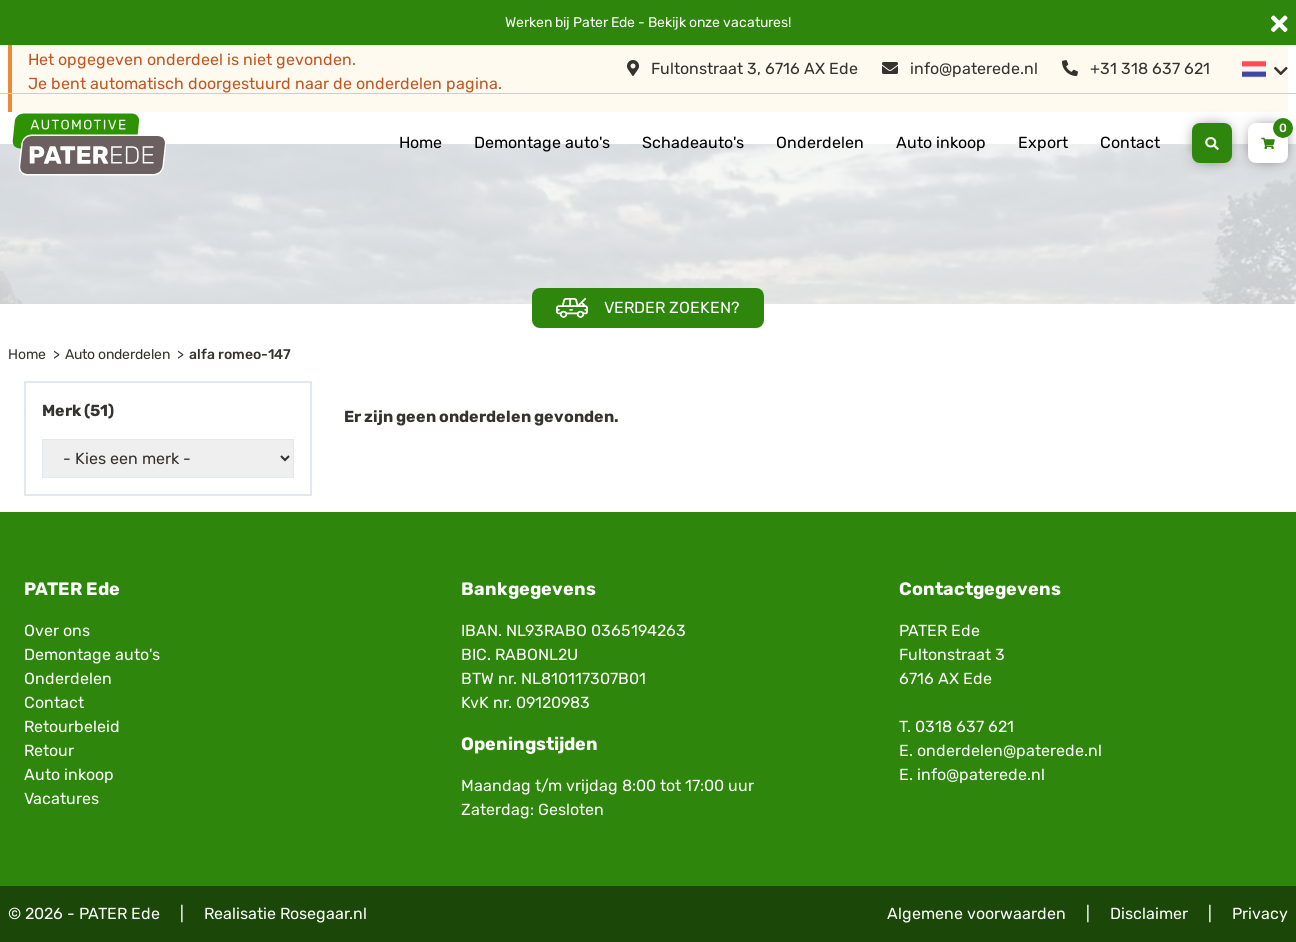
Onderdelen (820, 142)
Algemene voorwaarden (976, 913)
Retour (49, 750)
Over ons (57, 630)
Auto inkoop (941, 142)
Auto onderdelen (117, 354)
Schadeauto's (693, 142)
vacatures (755, 22)
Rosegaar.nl (323, 913)
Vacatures (61, 798)
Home (420, 142)
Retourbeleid (72, 726)
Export (1043, 142)
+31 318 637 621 (1136, 68)
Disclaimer (1149, 913)
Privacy (1260, 913)
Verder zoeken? (648, 308)
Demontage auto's (542, 142)
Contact (1130, 142)
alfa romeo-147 (240, 354)
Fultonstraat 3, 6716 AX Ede (742, 68)
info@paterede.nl (960, 68)
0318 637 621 (964, 726)
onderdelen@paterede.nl (1009, 750)
